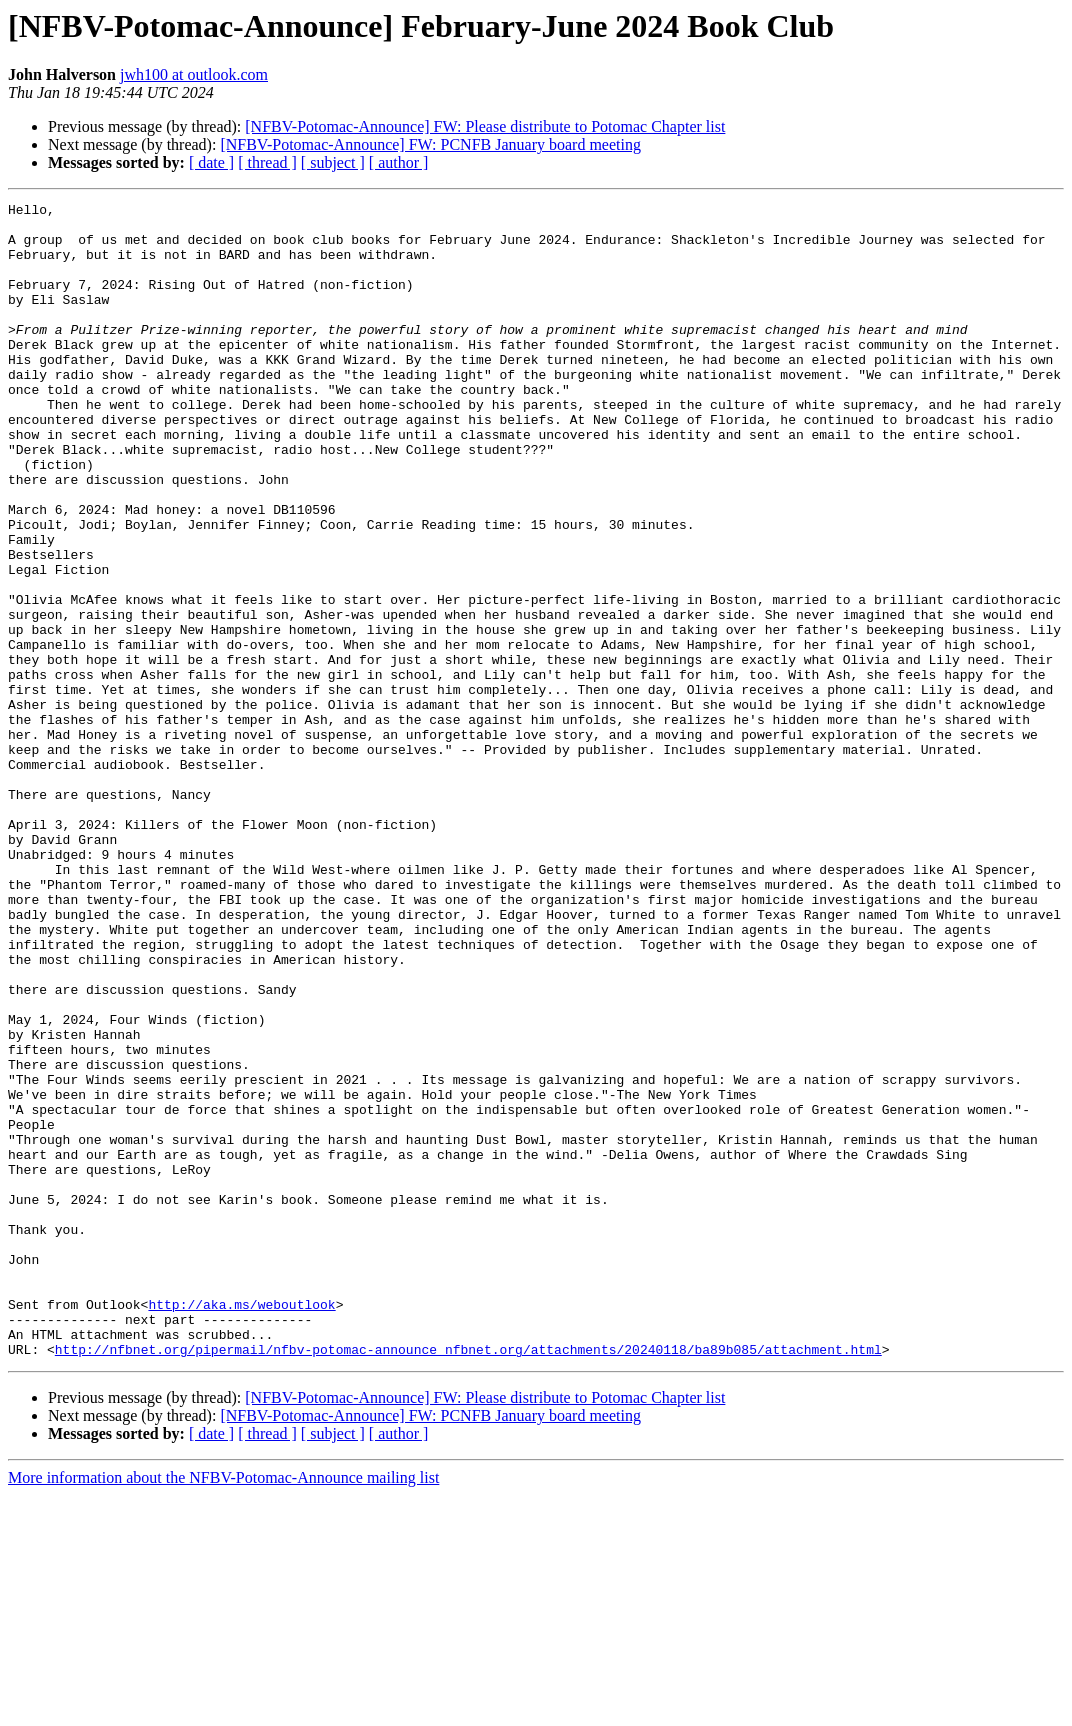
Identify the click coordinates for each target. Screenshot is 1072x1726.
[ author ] (399, 162)
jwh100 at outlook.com (194, 74)
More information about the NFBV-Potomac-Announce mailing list (223, 1708)
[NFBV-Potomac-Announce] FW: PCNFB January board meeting (430, 144)
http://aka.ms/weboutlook (241, 1526)
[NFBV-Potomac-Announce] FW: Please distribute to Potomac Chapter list (485, 126)
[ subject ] (333, 162)
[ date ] (211, 162)
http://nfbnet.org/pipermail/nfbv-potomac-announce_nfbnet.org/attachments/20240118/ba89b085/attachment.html (468, 1580)
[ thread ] (267, 162)
